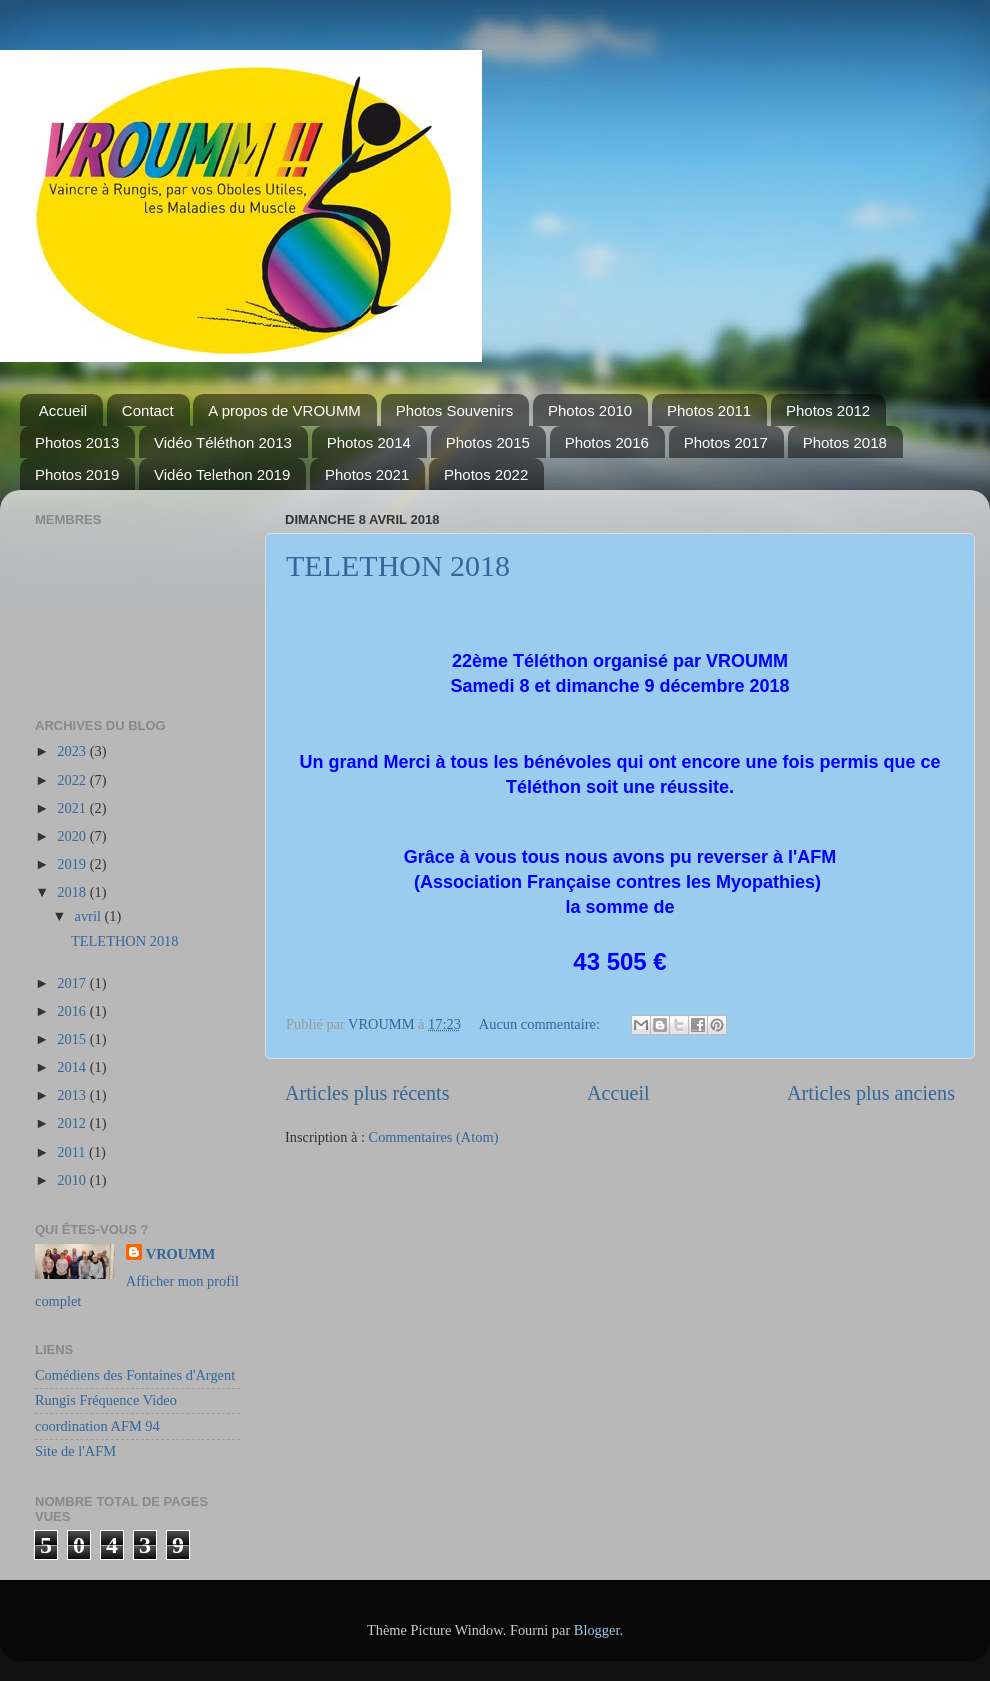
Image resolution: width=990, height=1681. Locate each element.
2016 (73, 1011)
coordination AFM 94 (97, 1426)
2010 (73, 1180)
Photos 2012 (828, 410)
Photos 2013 (77, 442)
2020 (73, 836)
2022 (73, 780)
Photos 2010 (590, 410)
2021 (73, 808)
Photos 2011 (709, 410)
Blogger (597, 1630)
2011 (73, 1152)
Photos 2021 (367, 474)
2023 (73, 751)
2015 (73, 1039)
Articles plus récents (367, 1093)
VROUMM (181, 1254)
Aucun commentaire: (541, 1024)
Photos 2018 (845, 442)
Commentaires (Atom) (434, 1137)
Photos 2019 (77, 474)
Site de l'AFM (75, 1451)
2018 (73, 892)
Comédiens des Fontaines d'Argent (135, 1375)
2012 (73, 1123)
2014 (73, 1067)
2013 (73, 1095)
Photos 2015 (488, 442)
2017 (73, 983)
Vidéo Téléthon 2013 (223, 442)
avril (90, 916)
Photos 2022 (486, 474)
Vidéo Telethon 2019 (222, 474)
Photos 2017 (726, 442)
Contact (148, 410)
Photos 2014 (369, 442)
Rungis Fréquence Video (106, 1400)
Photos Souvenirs (455, 410)
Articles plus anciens (871, 1093)
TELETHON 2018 (398, 565)
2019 (73, 864)
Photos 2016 (607, 442)
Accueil (63, 410)
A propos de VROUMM (284, 410)
